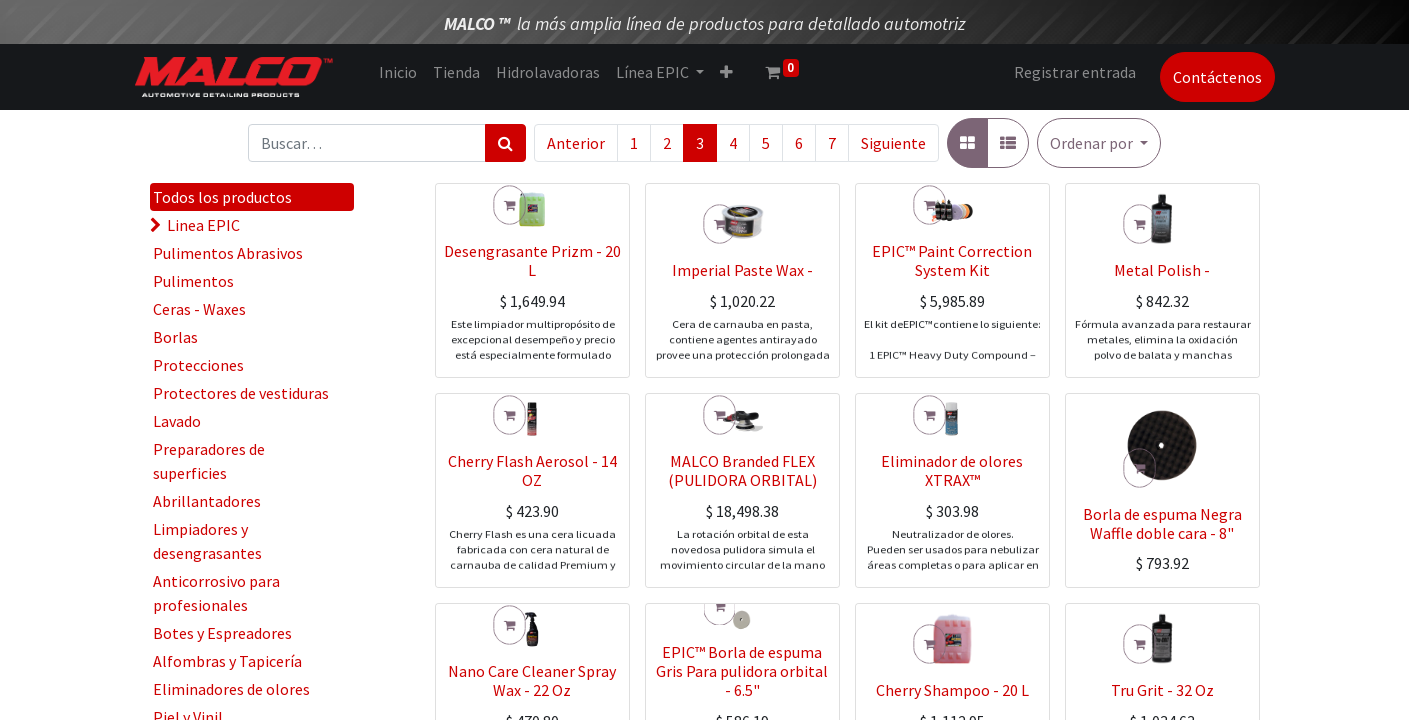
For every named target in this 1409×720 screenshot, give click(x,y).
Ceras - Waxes (199, 309)
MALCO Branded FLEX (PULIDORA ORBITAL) (742, 523)
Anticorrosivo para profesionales (216, 593)
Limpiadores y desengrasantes (207, 541)
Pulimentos (193, 281)
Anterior (576, 143)
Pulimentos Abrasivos (228, 253)
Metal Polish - (1162, 323)
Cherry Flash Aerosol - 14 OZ (532, 523)
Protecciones (198, 365)
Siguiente (893, 143)
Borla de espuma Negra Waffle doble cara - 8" (1162, 523)
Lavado (177, 421)
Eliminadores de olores (231, 689)
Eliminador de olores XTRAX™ (952, 523)
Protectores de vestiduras (241, 393)
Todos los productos (222, 197)
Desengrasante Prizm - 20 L (532, 313)
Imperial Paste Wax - (742, 323)
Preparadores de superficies (209, 461)
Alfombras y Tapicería (227, 661)
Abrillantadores (207, 501)
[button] (1099, 143)
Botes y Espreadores (222, 633)
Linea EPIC (203, 225)
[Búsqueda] (505, 143)
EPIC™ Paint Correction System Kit (952, 313)
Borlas (175, 337)
